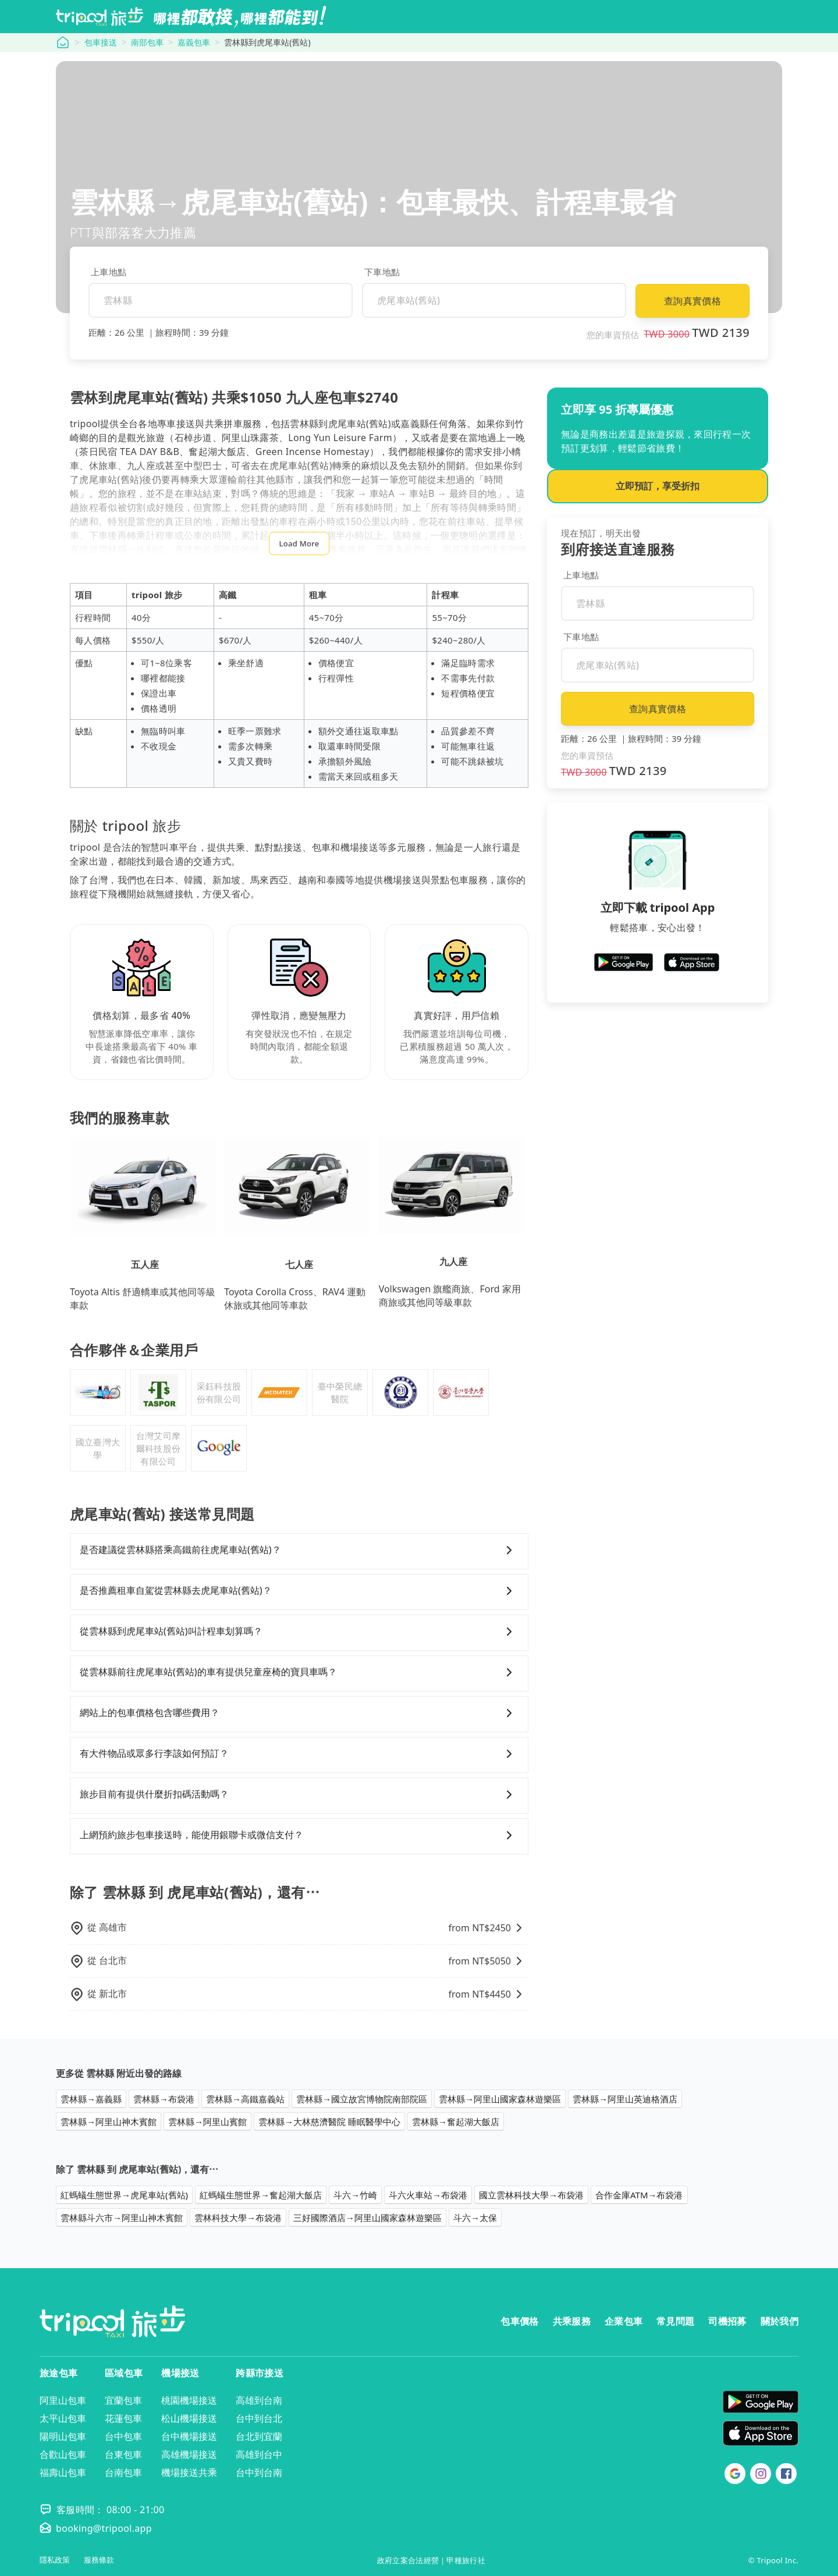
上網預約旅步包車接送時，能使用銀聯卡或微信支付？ (299, 1835)
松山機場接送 (189, 2418)
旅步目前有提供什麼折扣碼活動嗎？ (299, 1795)
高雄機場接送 (189, 2454)
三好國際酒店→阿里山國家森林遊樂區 (367, 2217)
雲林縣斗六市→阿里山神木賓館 (122, 2217)
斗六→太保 (475, 2217)
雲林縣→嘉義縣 (91, 2099)
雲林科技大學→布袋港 (238, 2217)
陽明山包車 (63, 2436)
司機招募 (727, 2321)
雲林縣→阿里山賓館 (207, 2121)
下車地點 (382, 272)
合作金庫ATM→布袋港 (639, 2195)
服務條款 (99, 2560)
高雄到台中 (259, 2454)
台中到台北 (259, 2418)
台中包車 (123, 2436)
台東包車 (123, 2454)
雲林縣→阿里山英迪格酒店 (625, 2099)
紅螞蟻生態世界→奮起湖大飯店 (261, 2195)
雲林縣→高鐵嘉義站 (245, 2099)
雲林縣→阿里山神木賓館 (109, 2121)
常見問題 (675, 2321)
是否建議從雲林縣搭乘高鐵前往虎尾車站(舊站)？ (299, 1550)
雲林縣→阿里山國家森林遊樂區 (500, 2099)
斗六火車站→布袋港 (428, 2195)
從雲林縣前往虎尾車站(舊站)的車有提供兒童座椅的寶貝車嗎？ (299, 1672)
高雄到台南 (259, 2400)
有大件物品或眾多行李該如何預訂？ (299, 1754)
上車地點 (108, 272)
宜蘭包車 (123, 2400)
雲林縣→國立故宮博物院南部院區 (361, 2099)
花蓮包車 (123, 2418)
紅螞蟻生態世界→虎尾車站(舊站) (124, 2195)
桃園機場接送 (189, 2400)
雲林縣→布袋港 (163, 2099)
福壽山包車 (63, 2472)
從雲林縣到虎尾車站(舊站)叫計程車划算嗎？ (299, 1632)
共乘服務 (572, 2321)
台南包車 (123, 2472)
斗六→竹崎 (355, 2195)
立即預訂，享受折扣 (657, 485)
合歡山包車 (63, 2454)
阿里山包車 (63, 2400)
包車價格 (519, 2321)
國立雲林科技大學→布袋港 (531, 2195)
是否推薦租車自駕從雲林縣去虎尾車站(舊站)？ (299, 1591)
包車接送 (100, 42)
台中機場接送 (189, 2436)
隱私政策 (55, 2560)
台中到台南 (259, 2472)
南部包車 (147, 42)
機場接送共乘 (189, 2472)
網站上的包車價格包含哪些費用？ (299, 1713)
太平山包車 (63, 2418)
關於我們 (779, 2321)
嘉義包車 (193, 42)
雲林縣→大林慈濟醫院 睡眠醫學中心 (329, 2121)
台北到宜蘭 (259, 2436)
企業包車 (623, 2321)
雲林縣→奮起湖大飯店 (455, 2121)
